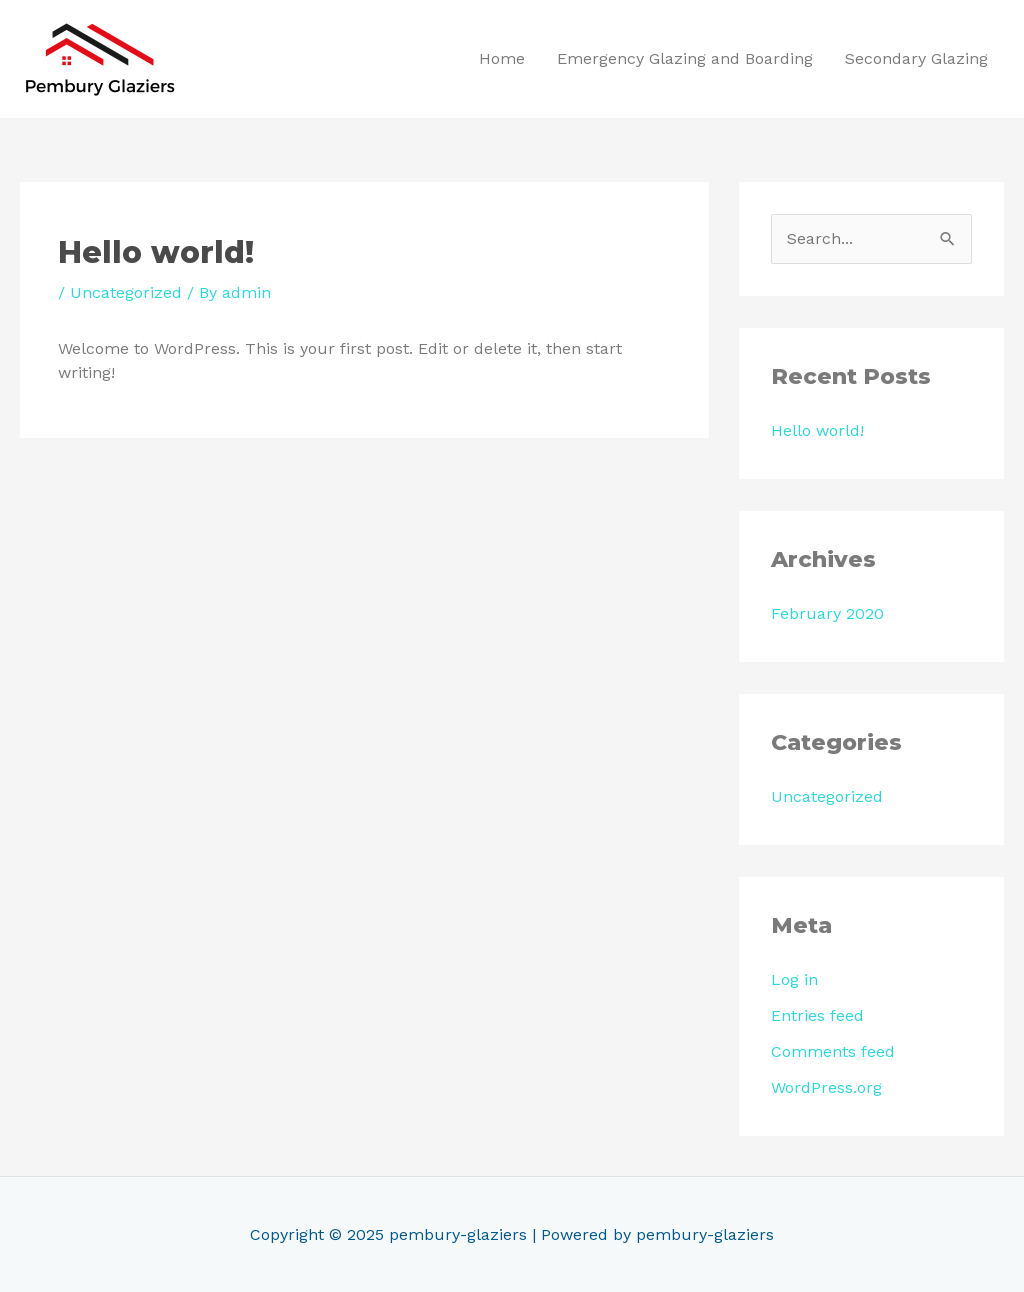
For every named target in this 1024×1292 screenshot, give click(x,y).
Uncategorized (126, 292)
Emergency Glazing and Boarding (685, 58)
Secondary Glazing (916, 58)
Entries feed (817, 1015)
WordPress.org (826, 1087)
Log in (794, 979)
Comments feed (833, 1051)
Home (502, 58)
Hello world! (817, 430)
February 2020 (827, 613)
